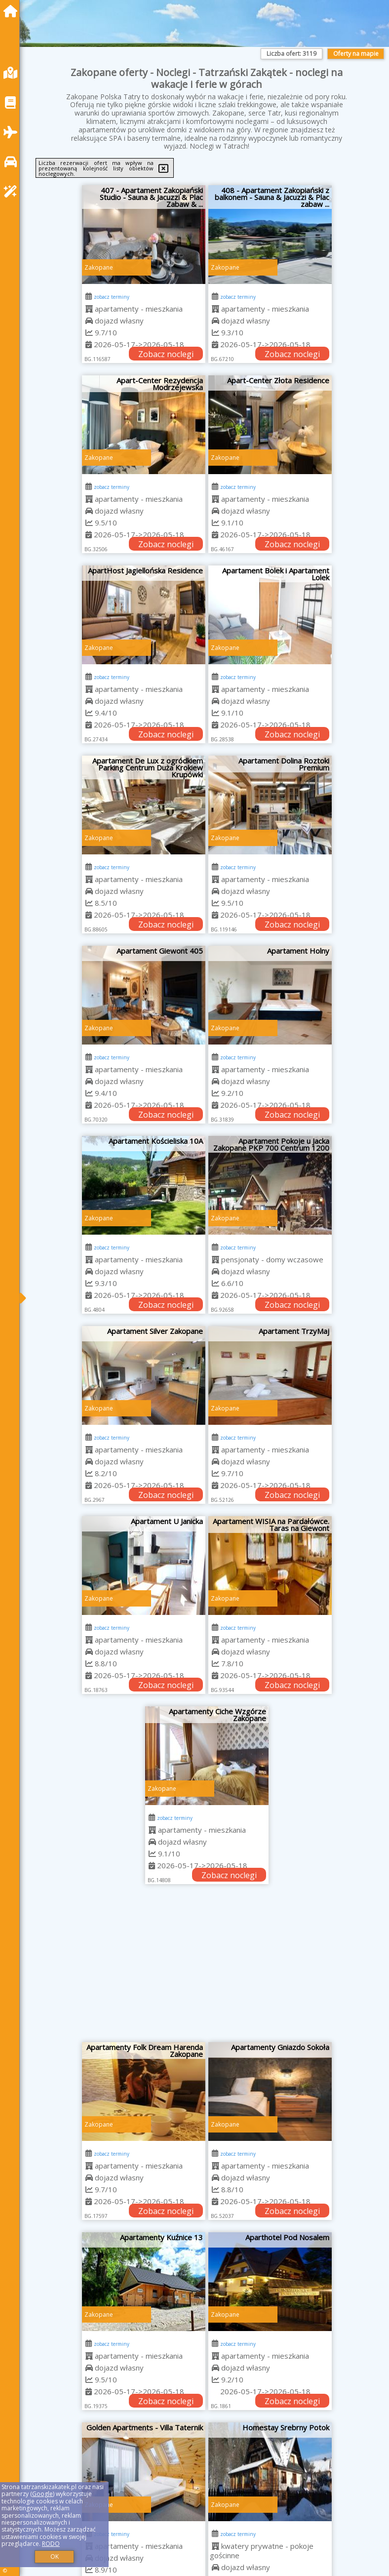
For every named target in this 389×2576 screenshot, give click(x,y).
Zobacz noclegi (166, 354)
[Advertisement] (207, 1968)
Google (42, 2494)
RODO (51, 2543)
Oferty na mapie (356, 53)
